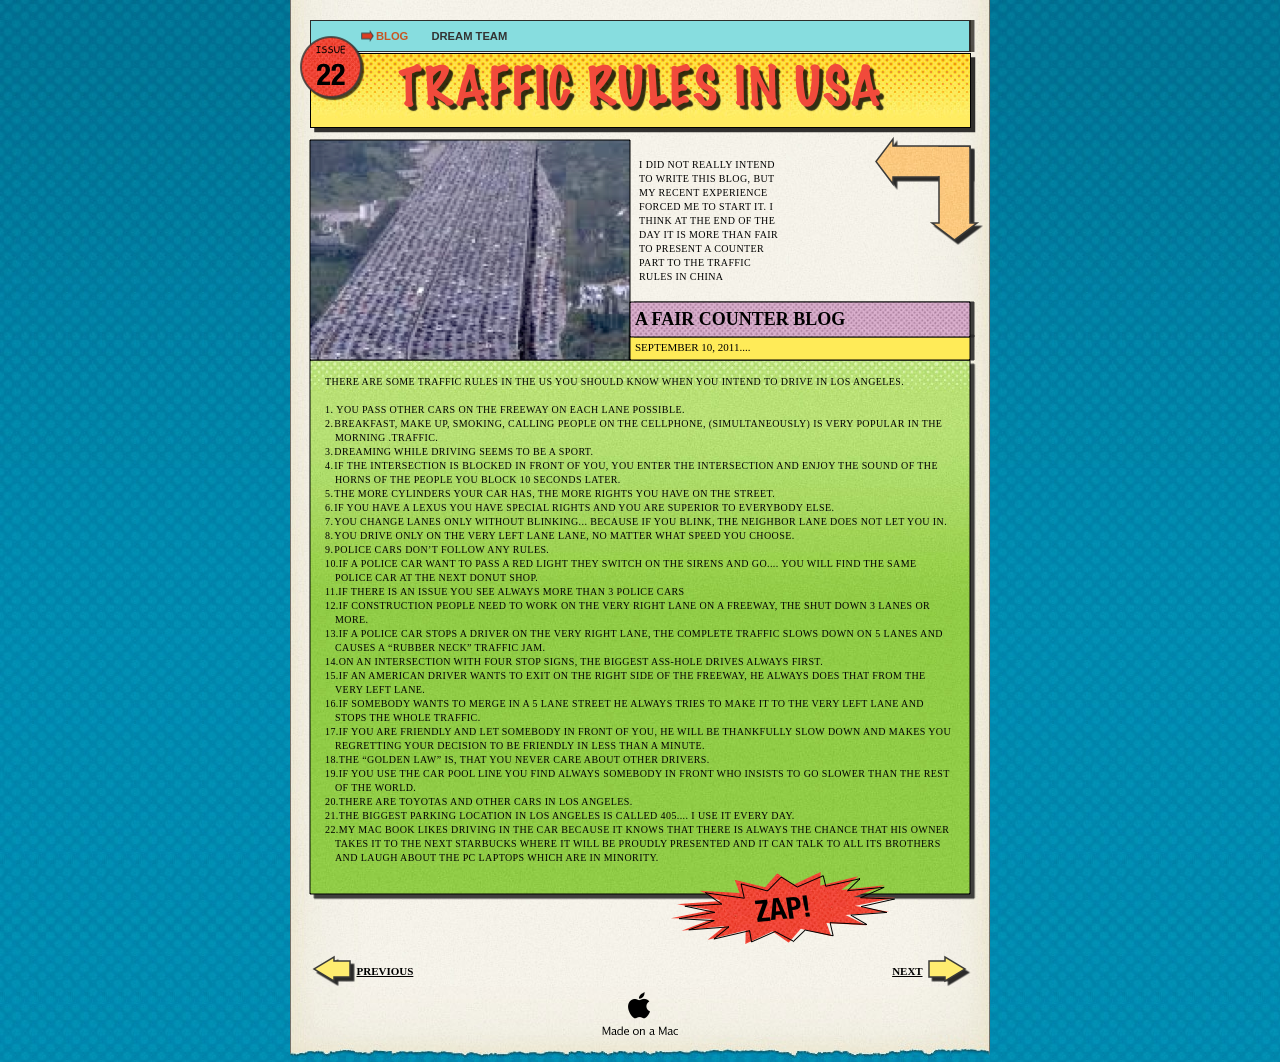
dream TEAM (469, 36)
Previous (385, 971)
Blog (393, 36)
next (907, 971)
